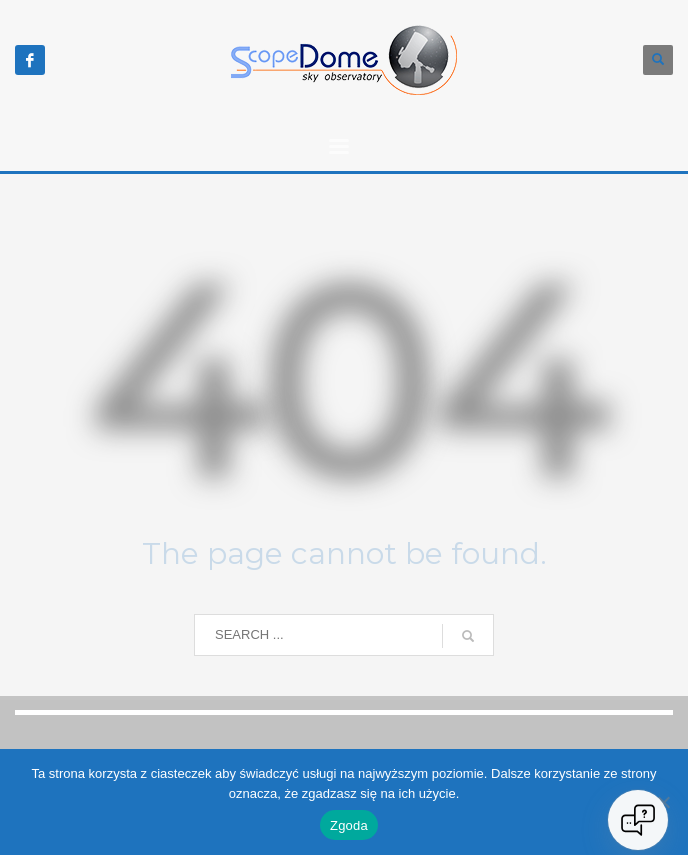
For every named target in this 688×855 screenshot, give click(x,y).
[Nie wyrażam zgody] (663, 802)
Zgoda (349, 825)
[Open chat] (638, 820)
